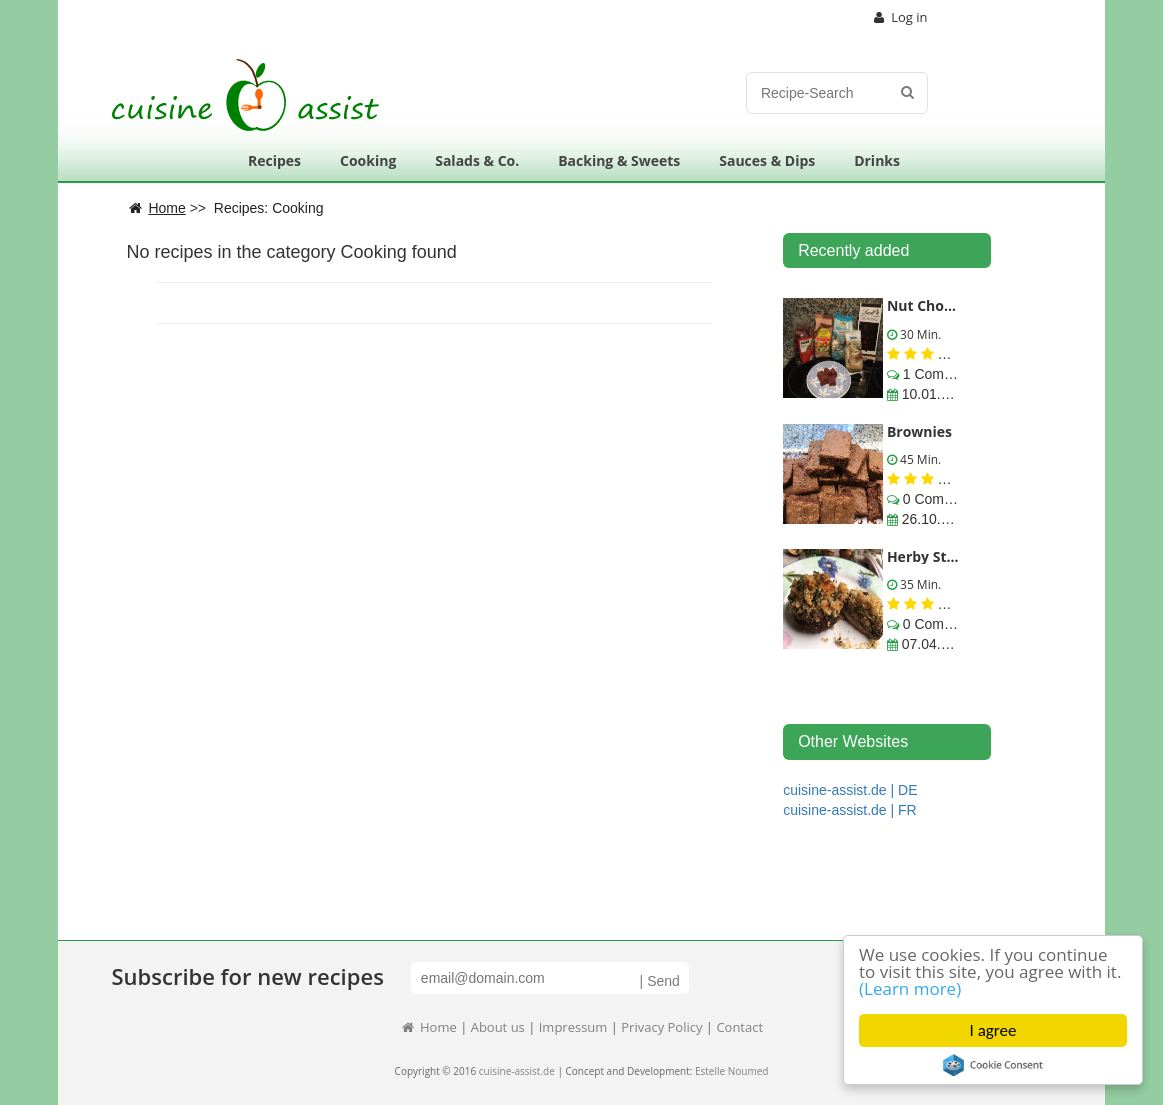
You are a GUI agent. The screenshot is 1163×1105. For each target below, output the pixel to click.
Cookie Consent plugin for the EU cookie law (993, 1065)
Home (428, 1027)
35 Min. (919, 584)
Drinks (877, 160)
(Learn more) (910, 988)
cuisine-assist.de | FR (850, 810)
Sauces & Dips (767, 160)
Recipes (274, 160)
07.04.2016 (935, 644)
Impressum (573, 1027)
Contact (739, 1027)
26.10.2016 (935, 519)
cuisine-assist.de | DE (850, 790)
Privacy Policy (661, 1027)
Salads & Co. (477, 160)
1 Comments (940, 374)
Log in (900, 17)
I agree (993, 1030)
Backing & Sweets (619, 160)
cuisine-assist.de (517, 1071)
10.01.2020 (935, 394)
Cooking (368, 160)
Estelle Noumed (731, 1071)
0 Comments (940, 499)
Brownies (919, 431)
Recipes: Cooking (269, 208)
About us (498, 1027)
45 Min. (919, 459)
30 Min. (919, 334)
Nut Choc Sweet (942, 305)
